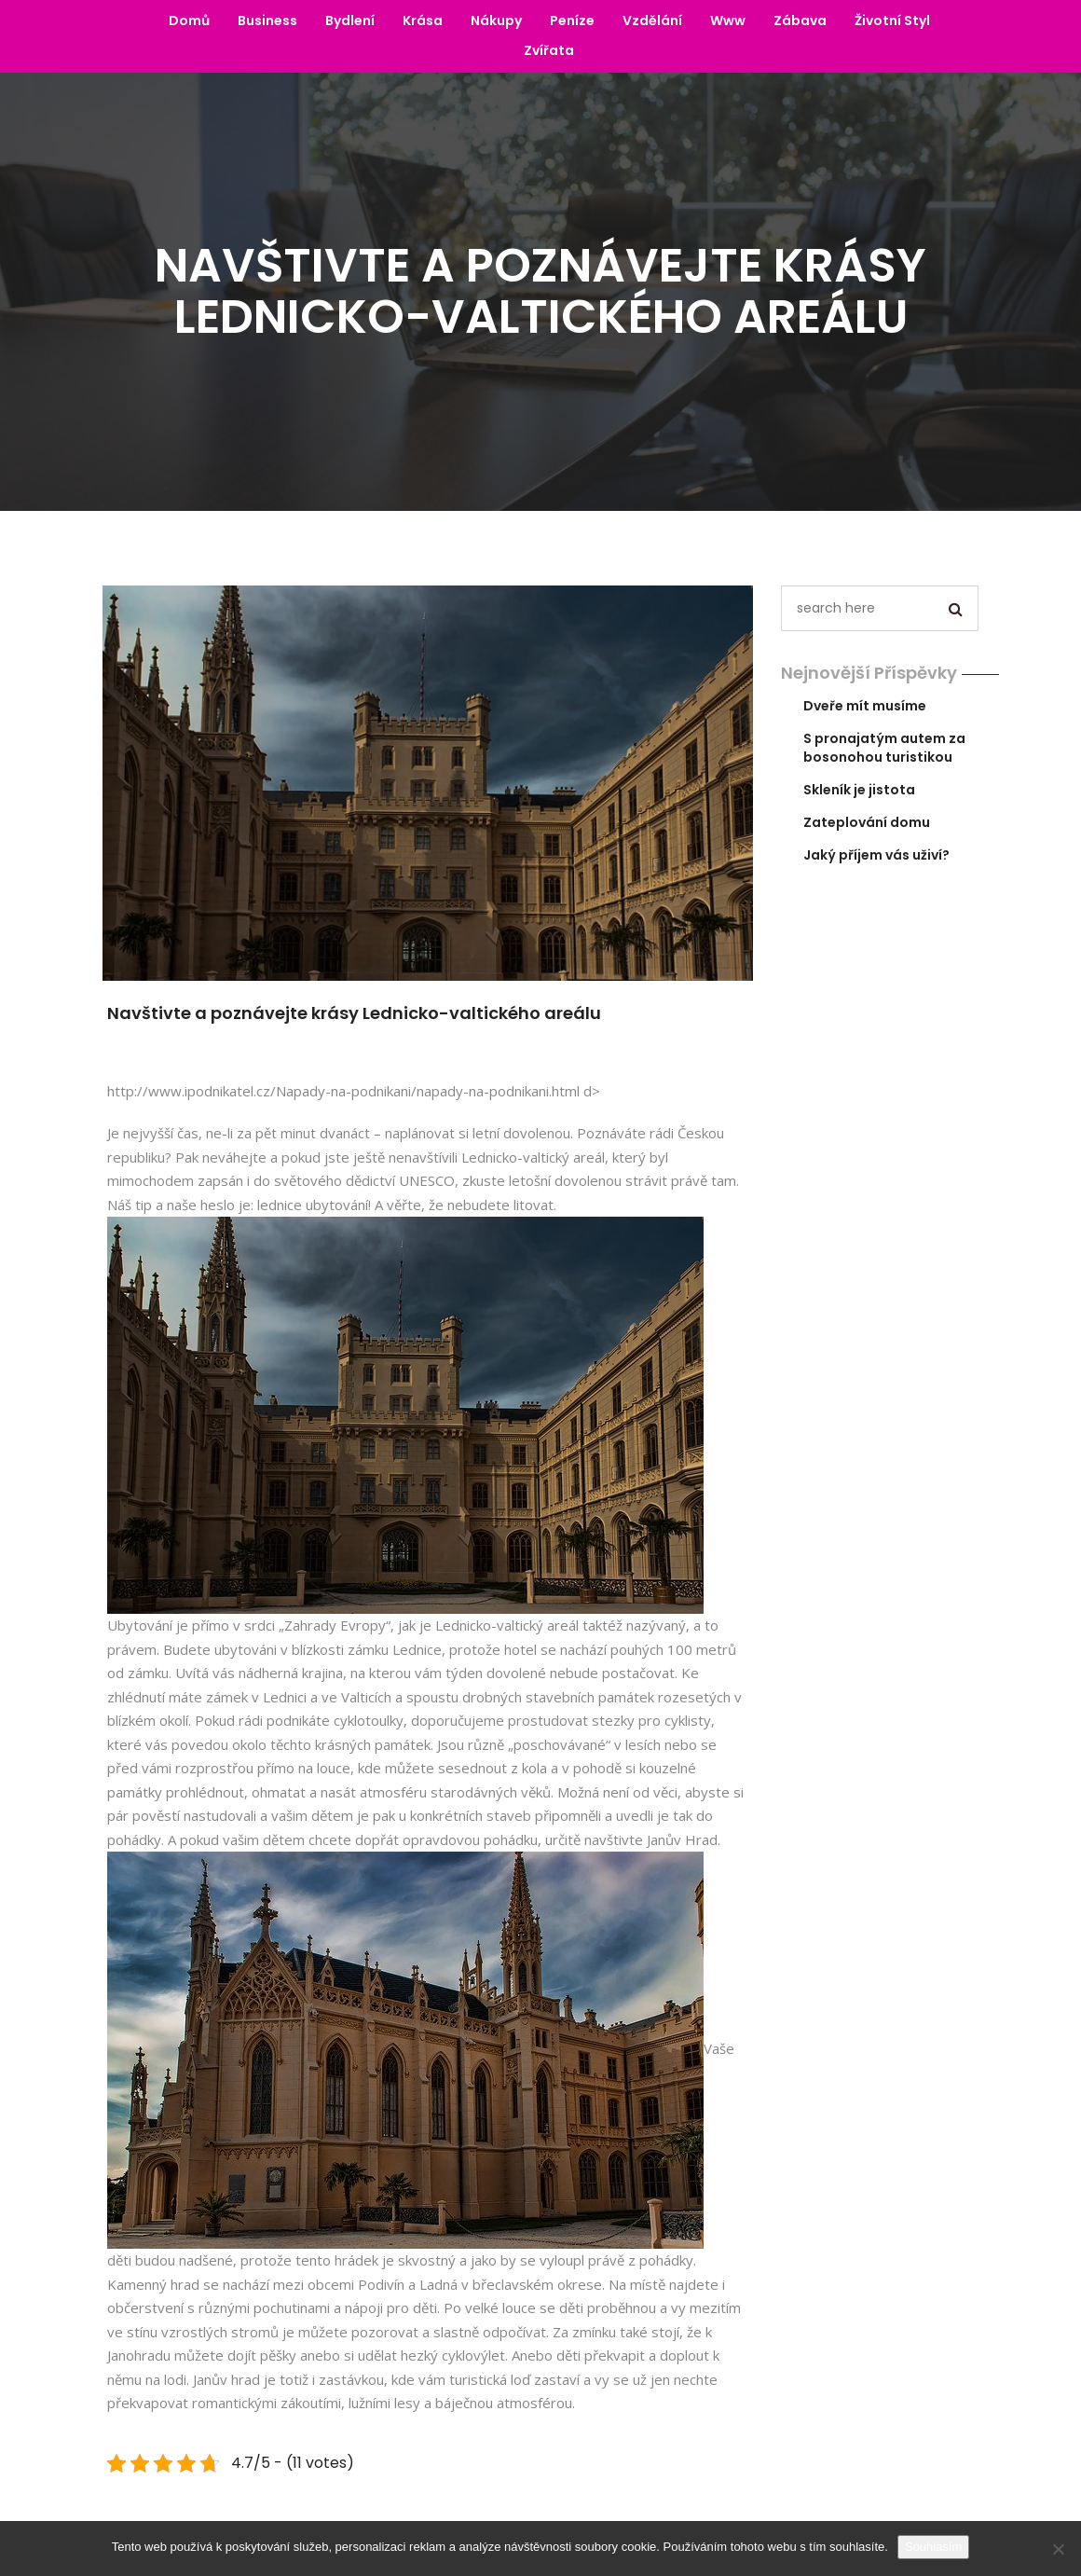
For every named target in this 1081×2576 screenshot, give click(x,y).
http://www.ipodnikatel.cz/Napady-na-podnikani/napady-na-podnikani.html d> (353, 1090)
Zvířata (549, 50)
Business (267, 20)
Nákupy (496, 20)
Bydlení (350, 20)
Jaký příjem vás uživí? (876, 855)
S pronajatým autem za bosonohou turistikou (884, 747)
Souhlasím (933, 2547)
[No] (1057, 2549)
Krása (423, 20)
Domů (189, 20)
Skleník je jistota (859, 789)
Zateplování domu (866, 822)
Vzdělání (652, 20)
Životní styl (892, 20)
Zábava (800, 20)
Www (728, 20)
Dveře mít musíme (864, 705)
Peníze (572, 20)
